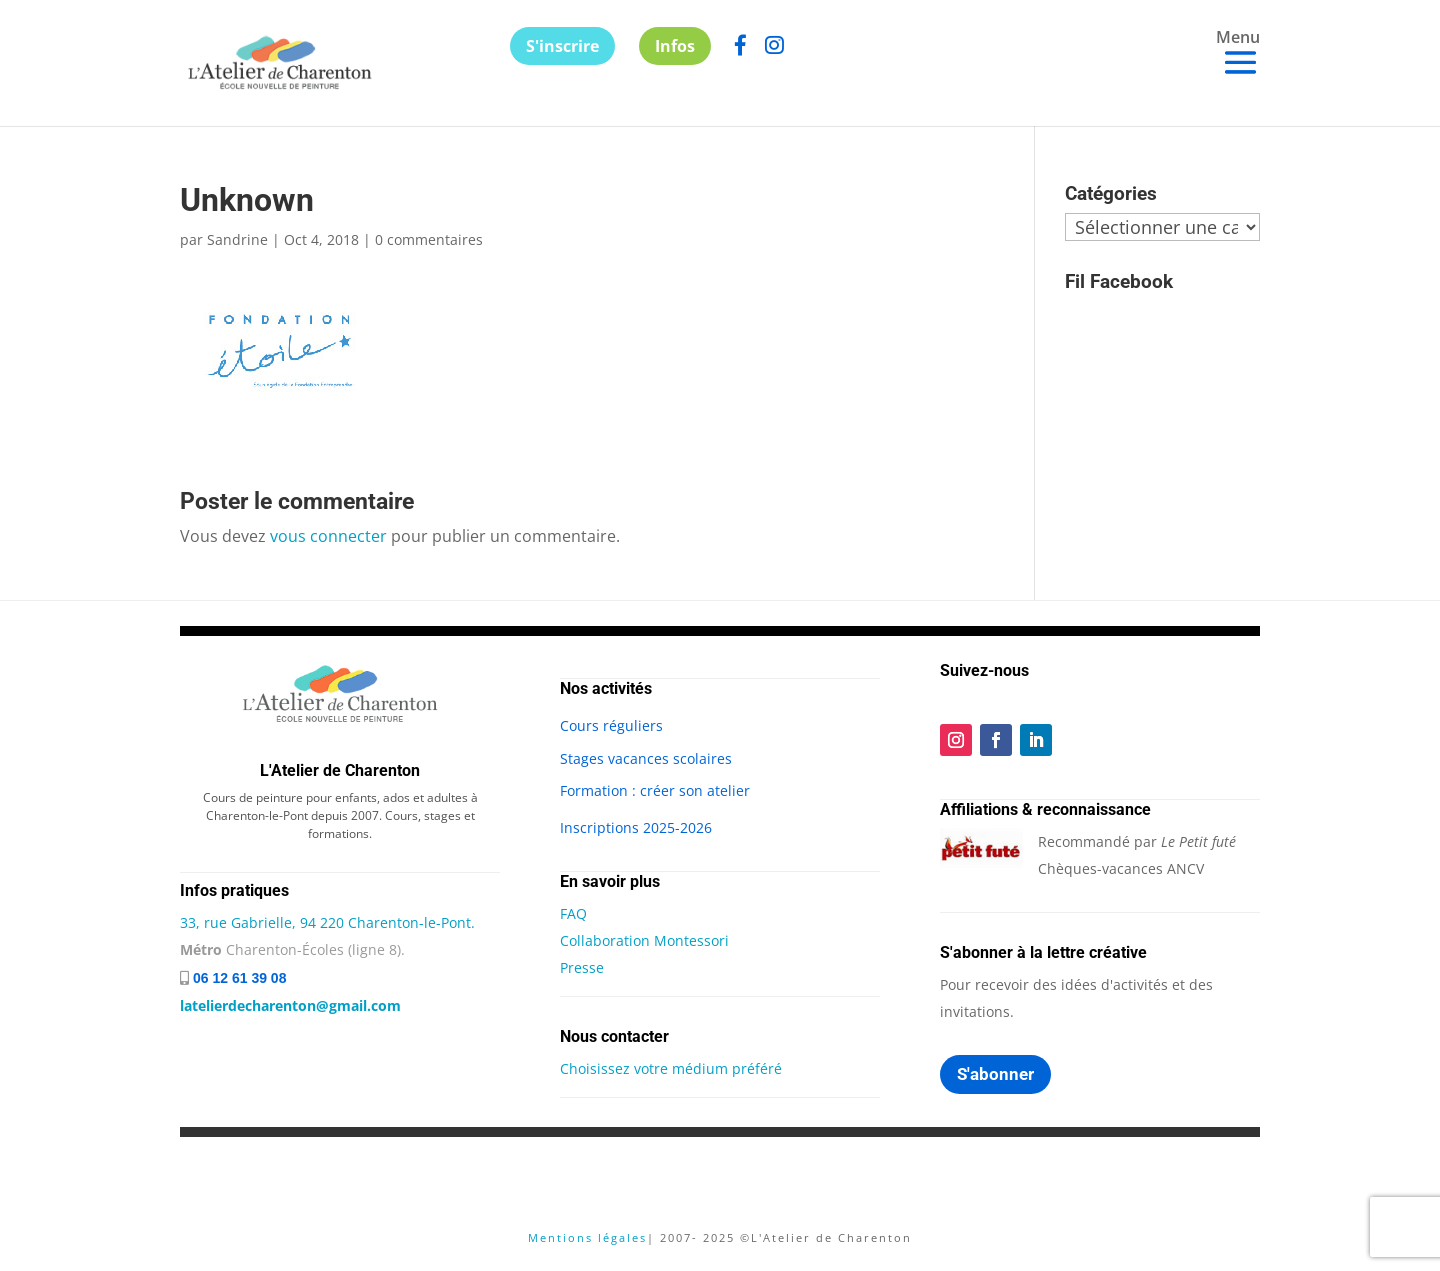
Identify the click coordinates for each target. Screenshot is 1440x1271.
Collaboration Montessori (644, 940)
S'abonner (995, 1074)
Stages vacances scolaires (646, 758)
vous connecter (328, 536)
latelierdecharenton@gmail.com (290, 1005)
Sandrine (237, 239)
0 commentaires (429, 239)
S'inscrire (562, 46)
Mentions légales (587, 1237)
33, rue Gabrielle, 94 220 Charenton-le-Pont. (327, 922)
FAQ (573, 913)
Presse (582, 967)
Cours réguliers (611, 725)
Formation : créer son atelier (655, 790)
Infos (675, 46)
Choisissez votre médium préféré (671, 1068)
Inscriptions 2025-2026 (636, 827)
